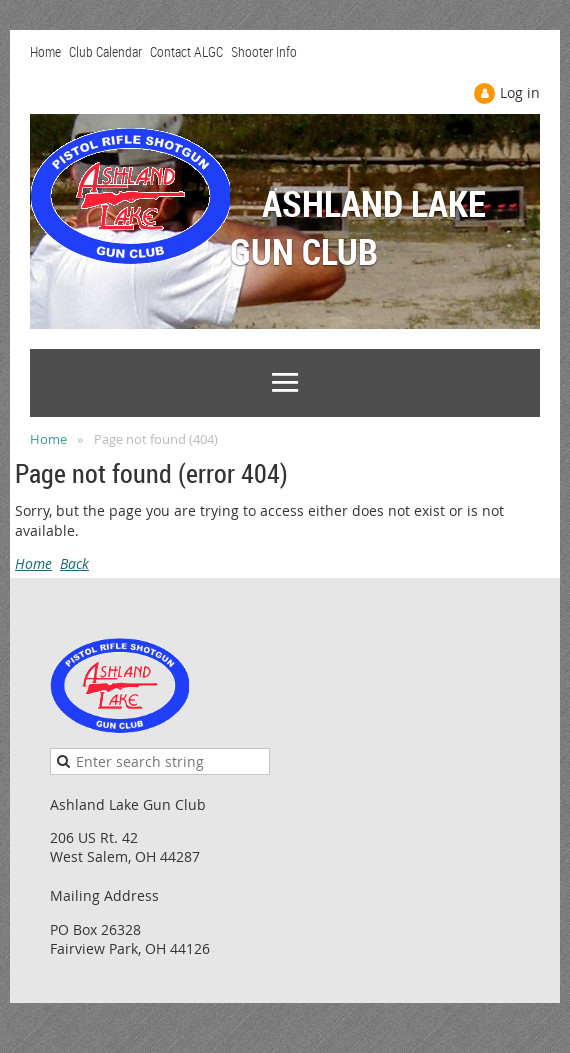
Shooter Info (264, 51)
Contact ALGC (186, 51)
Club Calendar (105, 51)
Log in (520, 92)
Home (45, 51)
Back (74, 563)
